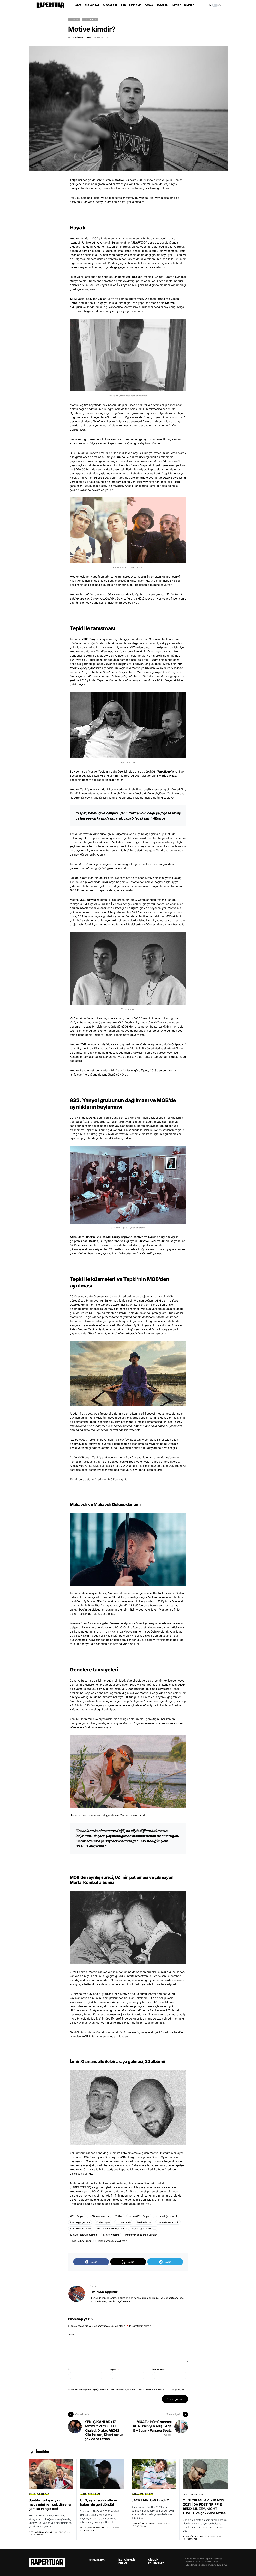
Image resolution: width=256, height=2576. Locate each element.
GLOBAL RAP (138, 2494)
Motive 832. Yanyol (138, 2216)
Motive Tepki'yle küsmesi (83, 2234)
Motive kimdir (123, 2222)
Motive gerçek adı (80, 2222)
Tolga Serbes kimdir (80, 2240)
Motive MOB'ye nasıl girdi (110, 2228)
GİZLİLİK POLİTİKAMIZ (156, 2561)
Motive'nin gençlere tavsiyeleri (141, 2234)
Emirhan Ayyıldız (104, 2292)
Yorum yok (37, 2535)
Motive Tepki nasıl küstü (143, 2228)
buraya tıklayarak (99, 1443)
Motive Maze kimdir (168, 2222)
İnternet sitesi (158, 2369)
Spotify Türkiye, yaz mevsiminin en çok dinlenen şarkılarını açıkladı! (50, 2504)
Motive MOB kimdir (80, 2228)
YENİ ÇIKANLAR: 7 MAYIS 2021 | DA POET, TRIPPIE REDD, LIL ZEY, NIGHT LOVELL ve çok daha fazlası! (205, 2506)
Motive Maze (144, 2222)
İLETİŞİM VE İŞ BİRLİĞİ (126, 2561)
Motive (118, 2216)
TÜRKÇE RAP (90, 19)
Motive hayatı (103, 2222)
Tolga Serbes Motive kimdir (112, 2240)
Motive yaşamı (111, 2234)
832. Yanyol (76, 2216)
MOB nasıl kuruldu (99, 2216)
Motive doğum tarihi (166, 2216)
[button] (30, 5)
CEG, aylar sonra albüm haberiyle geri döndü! (98, 2502)
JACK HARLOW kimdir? (150, 2500)
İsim (71, 2369)
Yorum (71, 2334)
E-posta (114, 2369)
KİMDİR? (74, 19)
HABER (32, 2494)
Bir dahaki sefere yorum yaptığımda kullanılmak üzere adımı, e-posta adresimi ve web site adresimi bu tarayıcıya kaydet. (126, 2389)
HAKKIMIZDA (97, 2559)
